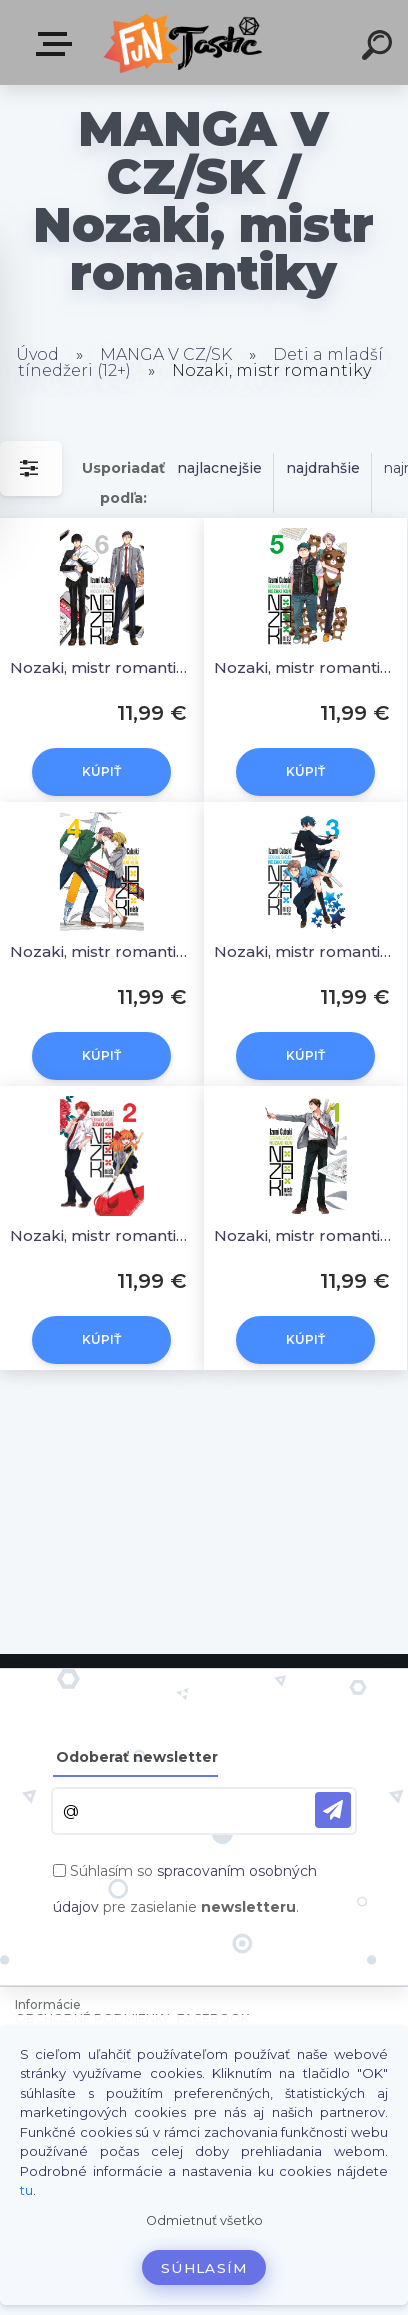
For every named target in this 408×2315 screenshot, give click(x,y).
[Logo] (185, 42)
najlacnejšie (219, 468)
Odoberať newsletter (137, 1757)
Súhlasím (204, 2268)
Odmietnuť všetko (204, 2220)
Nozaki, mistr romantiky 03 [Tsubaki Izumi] (306, 951)
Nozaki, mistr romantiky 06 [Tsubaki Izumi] (102, 667)
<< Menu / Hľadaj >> (58, 44)
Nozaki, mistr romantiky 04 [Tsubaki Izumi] (102, 951)
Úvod (37, 354)
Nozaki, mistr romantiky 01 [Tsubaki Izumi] (306, 1235)
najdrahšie (323, 468)
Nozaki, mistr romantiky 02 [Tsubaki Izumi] (102, 1235)
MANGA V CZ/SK (166, 354)
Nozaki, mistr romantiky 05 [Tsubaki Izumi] (306, 667)
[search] (380, 48)
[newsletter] (333, 1810)
